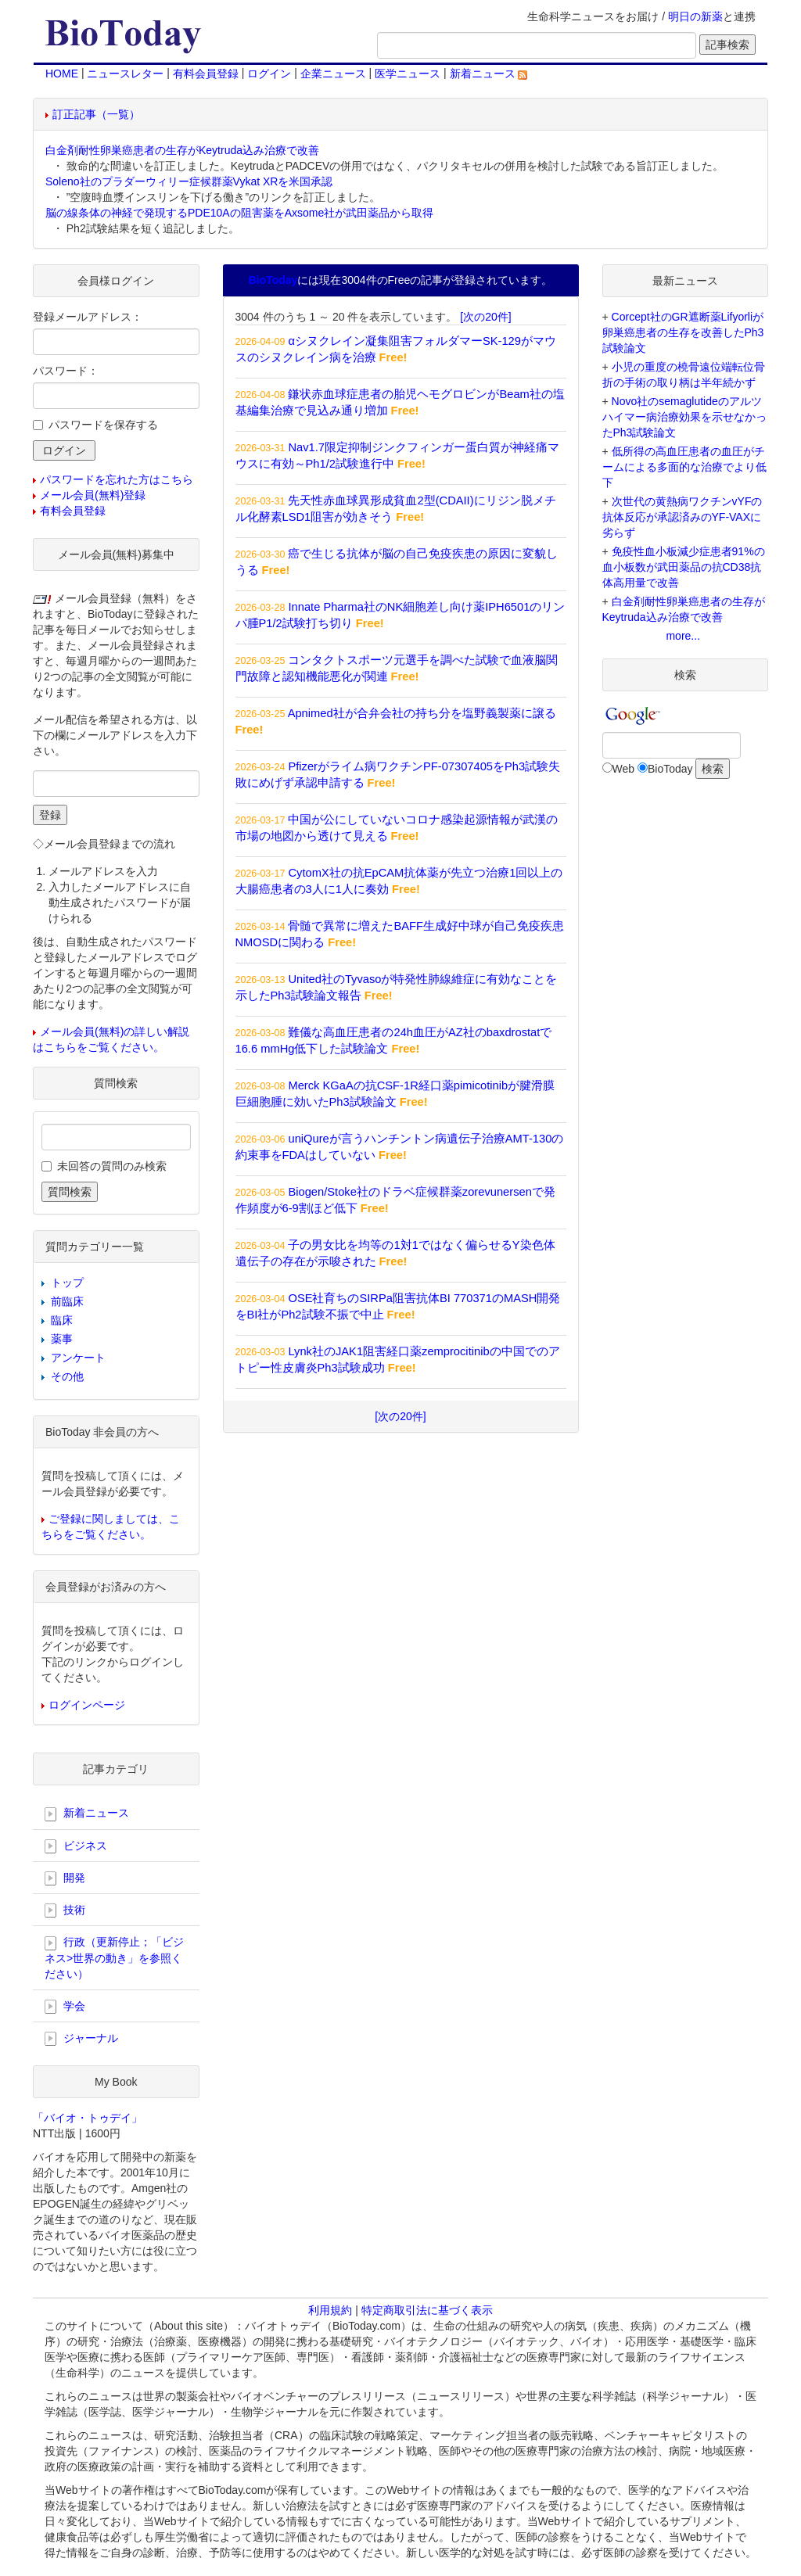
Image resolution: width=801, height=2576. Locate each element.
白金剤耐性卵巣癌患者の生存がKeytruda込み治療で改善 (182, 150)
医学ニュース (407, 73)
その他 (67, 1376)
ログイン (269, 73)
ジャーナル (81, 2039)
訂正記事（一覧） (96, 114)
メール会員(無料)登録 (92, 495)
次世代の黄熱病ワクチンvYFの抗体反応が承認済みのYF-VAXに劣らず (682, 517)
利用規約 (330, 2310)
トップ (67, 1282)
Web (623, 768)
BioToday (670, 768)
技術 (65, 1910)
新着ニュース (489, 73)
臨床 (62, 1320)
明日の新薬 (695, 16)
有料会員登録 (206, 73)
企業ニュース (333, 73)
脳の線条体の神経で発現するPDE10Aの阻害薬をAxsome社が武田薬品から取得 (239, 212)
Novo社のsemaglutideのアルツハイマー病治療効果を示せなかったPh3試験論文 (684, 417)
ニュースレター (125, 73)
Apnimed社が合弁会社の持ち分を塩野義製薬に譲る (422, 713)
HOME (61, 73)
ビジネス (76, 1846)
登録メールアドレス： (87, 316)
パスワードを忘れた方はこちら (116, 479)
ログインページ (86, 1705)
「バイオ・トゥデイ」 (87, 2117)
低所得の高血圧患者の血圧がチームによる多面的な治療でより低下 (684, 467)
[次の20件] (485, 316)
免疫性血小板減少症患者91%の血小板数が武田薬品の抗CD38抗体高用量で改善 (683, 567)
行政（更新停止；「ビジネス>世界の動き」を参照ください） (114, 1957)
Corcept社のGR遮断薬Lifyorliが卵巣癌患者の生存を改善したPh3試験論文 (683, 332)
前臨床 (67, 1301)
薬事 (62, 1339)
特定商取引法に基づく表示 (427, 2310)
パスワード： (66, 370)
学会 (65, 2007)
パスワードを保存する (103, 424)
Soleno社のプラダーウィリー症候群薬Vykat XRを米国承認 (188, 181)
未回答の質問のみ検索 (112, 1166)
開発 (65, 1878)
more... (683, 636)
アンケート (78, 1357)
